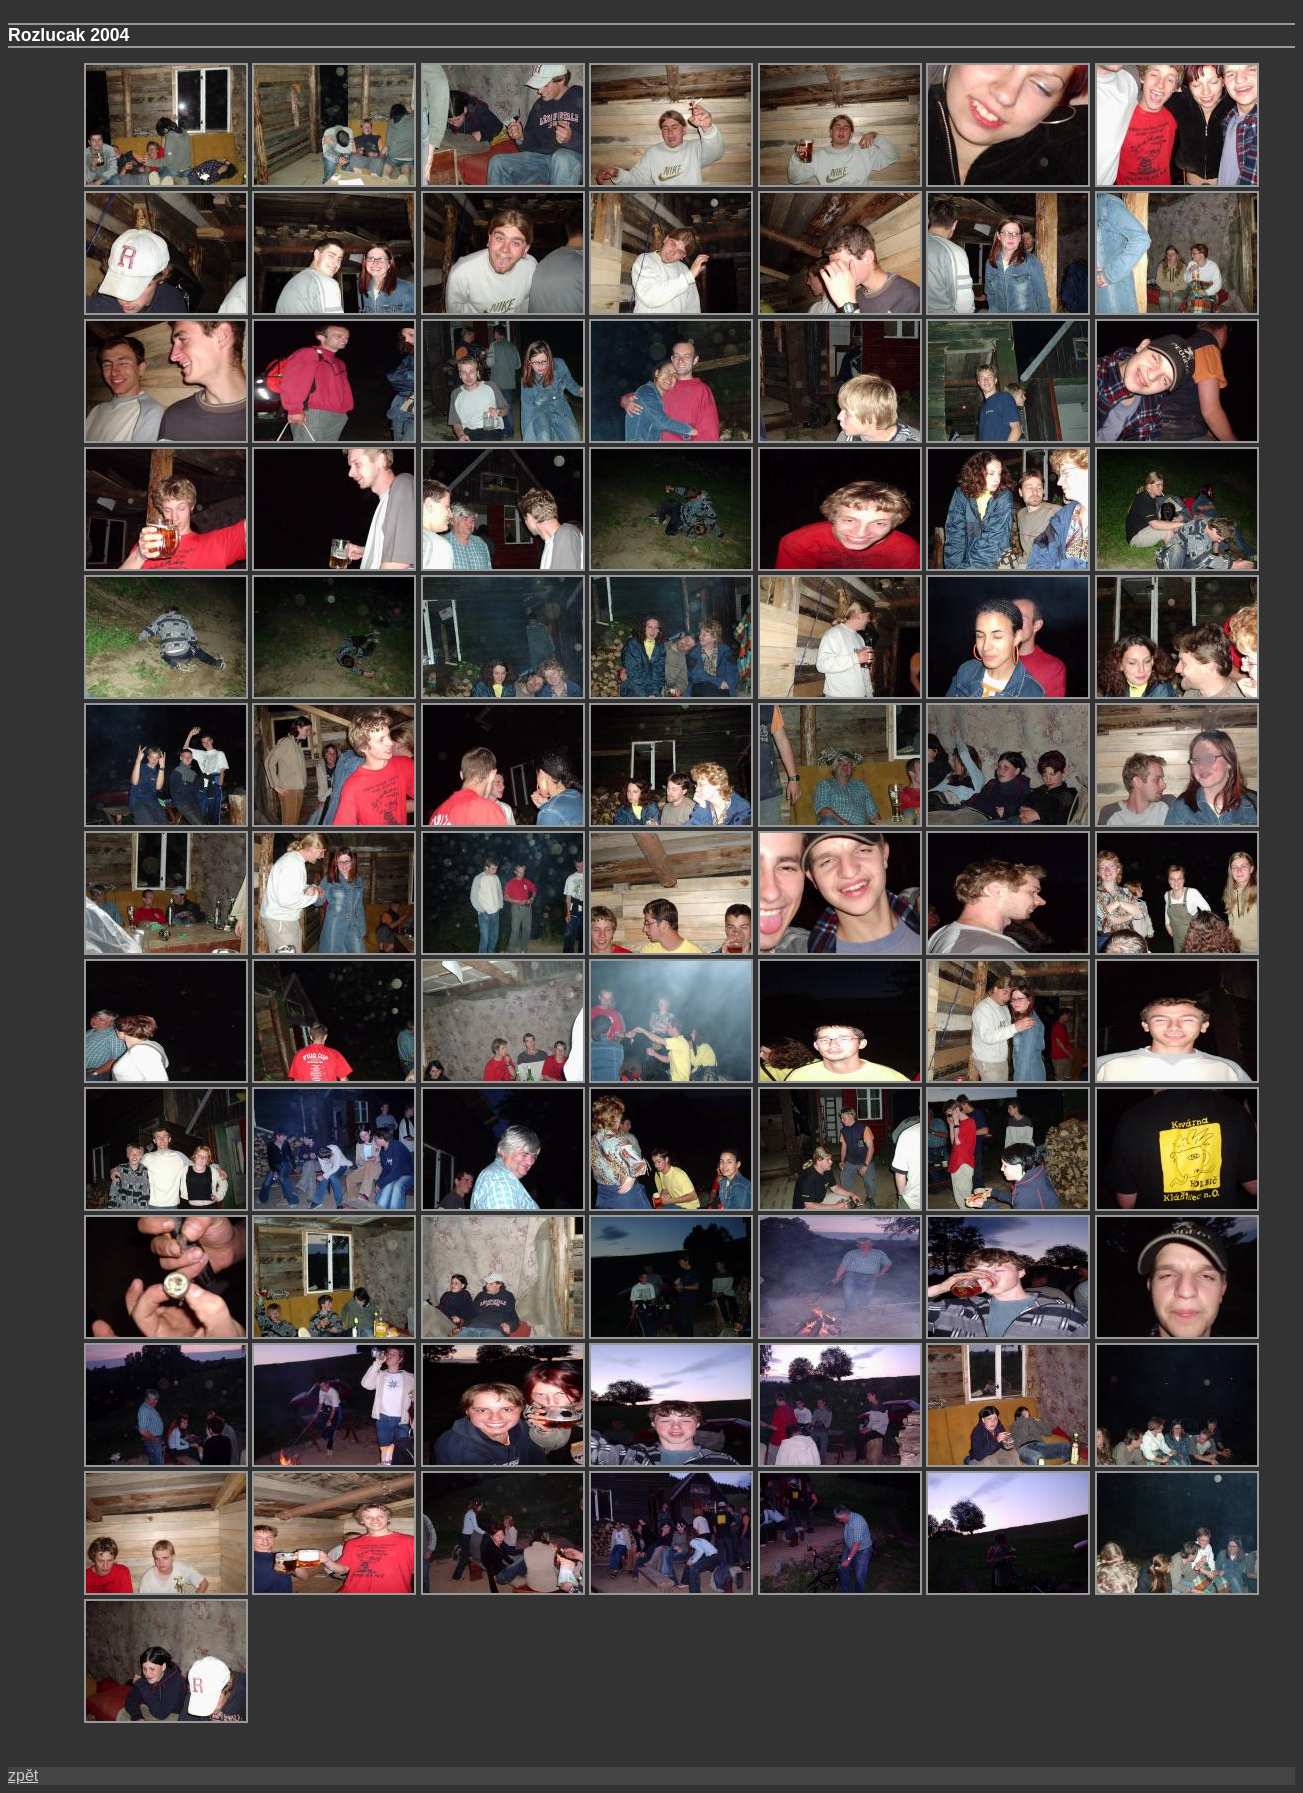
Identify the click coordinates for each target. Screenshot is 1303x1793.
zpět (23, 1775)
